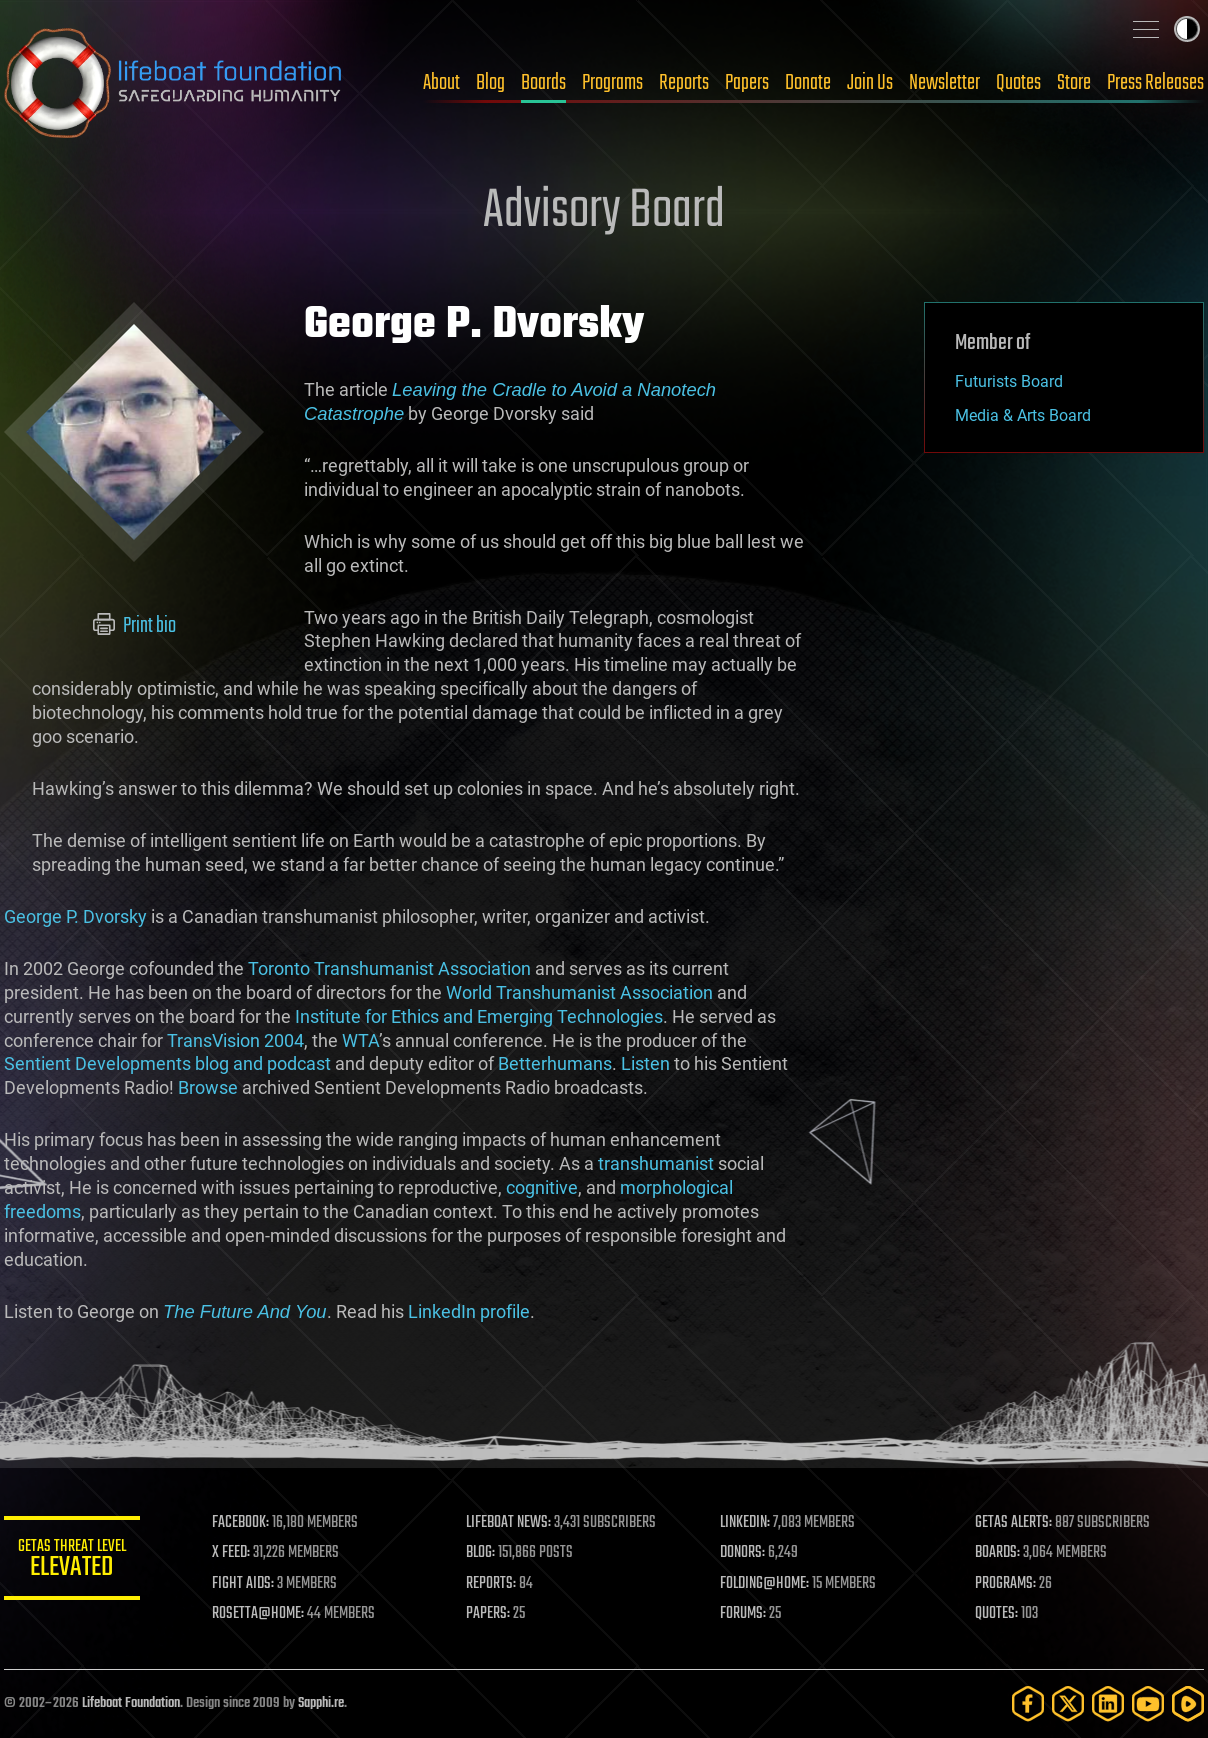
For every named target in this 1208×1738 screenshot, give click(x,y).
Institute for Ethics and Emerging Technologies (479, 1016)
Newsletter (944, 83)
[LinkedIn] (1108, 1703)
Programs (612, 83)
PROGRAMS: (1006, 1584)
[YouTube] (1148, 1703)
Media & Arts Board (1023, 415)
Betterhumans (555, 1063)
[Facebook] (1028, 1703)
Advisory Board (604, 212)
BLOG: (483, 1553)
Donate (808, 83)
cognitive (542, 1187)
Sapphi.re (321, 1703)
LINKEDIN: (748, 1523)
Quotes (1018, 83)
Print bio (134, 626)
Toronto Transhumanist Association (389, 968)
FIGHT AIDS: (247, 1584)
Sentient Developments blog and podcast (167, 1063)
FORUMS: (746, 1614)
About (441, 83)
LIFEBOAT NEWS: (511, 1523)
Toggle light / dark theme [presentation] (1187, 29)
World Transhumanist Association (579, 992)
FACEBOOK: (244, 1523)
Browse (208, 1087)
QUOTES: (997, 1614)
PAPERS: (491, 1614)
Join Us (870, 83)
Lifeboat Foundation (131, 1703)
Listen (645, 1063)
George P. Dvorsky (75, 916)
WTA (360, 1040)
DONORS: (745, 1553)
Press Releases (1155, 83)
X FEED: (235, 1553)
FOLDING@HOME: (767, 1584)
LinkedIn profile (469, 1311)
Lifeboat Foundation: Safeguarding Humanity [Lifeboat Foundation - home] (174, 83)
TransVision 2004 (235, 1040)
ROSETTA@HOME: (262, 1614)
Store (1074, 83)
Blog (490, 83)
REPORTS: (494, 1584)
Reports (684, 83)
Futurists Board (1009, 381)
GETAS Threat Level (74, 1561)
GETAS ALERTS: (1014, 1523)
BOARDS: (998, 1553)
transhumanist (656, 1163)
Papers (747, 83)
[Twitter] (1068, 1703)
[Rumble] (1188, 1703)
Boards (543, 83)
